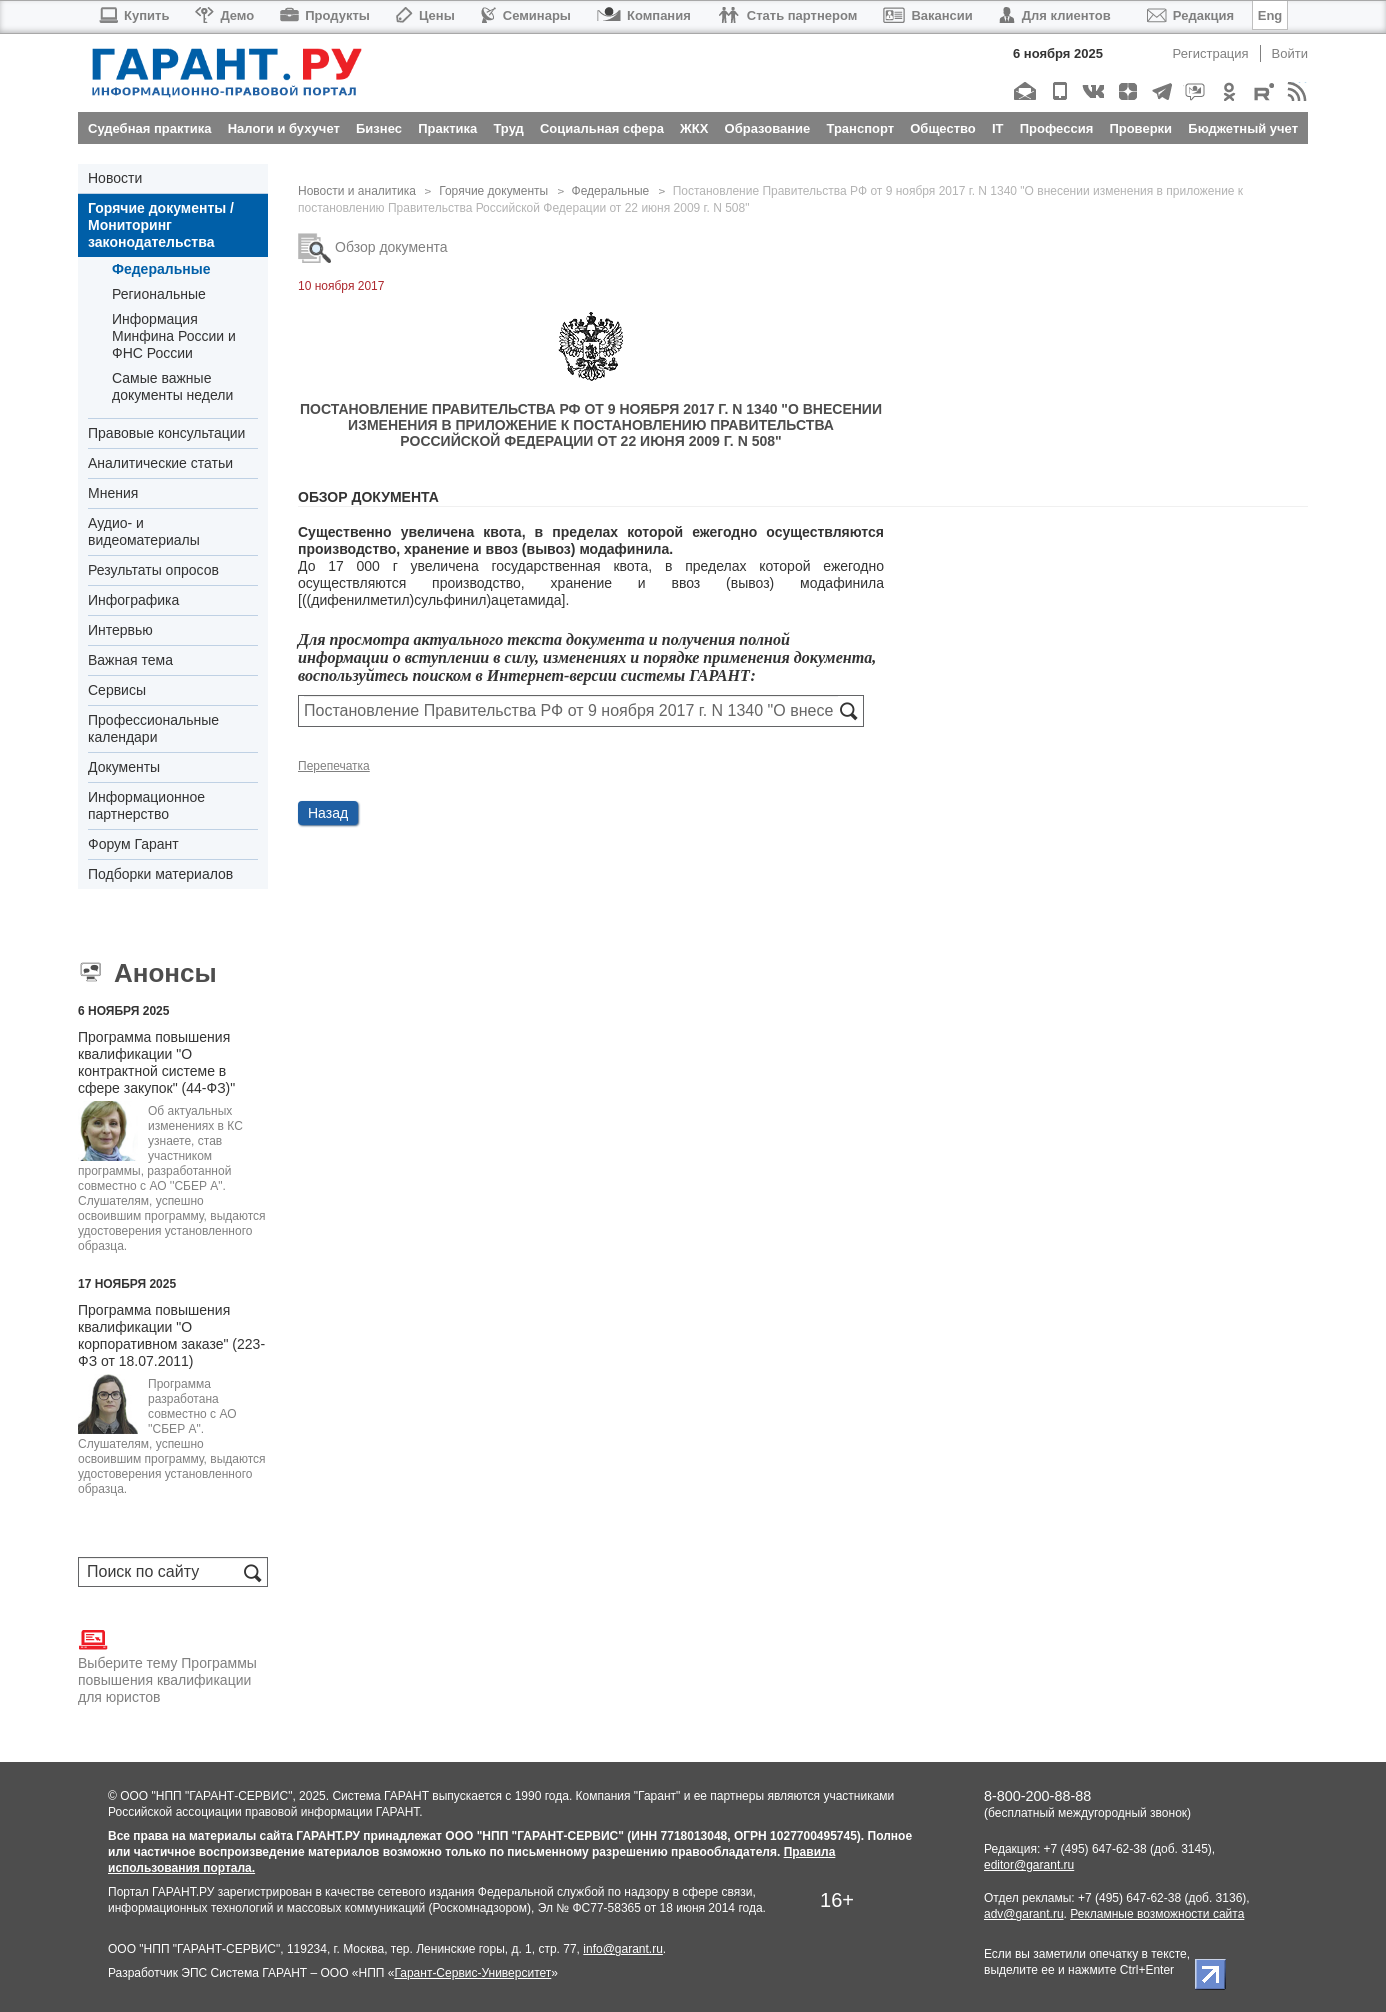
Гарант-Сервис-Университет (472, 1973)
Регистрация (1211, 53)
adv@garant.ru (1024, 1914)
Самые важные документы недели (172, 386)
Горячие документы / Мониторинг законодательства (161, 225)
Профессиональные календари (153, 728)
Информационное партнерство (146, 805)
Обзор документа (373, 247)
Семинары (526, 15)
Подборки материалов (160, 874)
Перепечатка (334, 766)
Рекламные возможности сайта (1157, 1914)
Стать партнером (787, 15)
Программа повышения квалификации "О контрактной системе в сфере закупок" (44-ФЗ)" (156, 1062)
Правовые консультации (166, 433)
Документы (124, 767)
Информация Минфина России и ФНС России (174, 336)
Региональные (159, 294)
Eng (1270, 15)
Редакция (1190, 15)
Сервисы (117, 690)
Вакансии (927, 15)
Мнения (113, 493)
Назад (328, 813)
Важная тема (130, 660)
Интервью (120, 630)
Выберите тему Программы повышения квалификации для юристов (167, 1665)
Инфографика (133, 600)
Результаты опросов (153, 570)
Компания (644, 15)
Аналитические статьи (160, 463)
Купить (133, 15)
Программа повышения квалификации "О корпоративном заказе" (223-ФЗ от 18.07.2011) (171, 1335)
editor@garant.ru (1029, 1865)
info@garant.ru (623, 1949)
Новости (115, 178)
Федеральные (161, 269)
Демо (224, 15)
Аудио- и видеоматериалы (144, 531)
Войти (1290, 53)
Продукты (325, 15)
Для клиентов (1055, 15)
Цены (425, 15)
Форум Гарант (133, 844)
